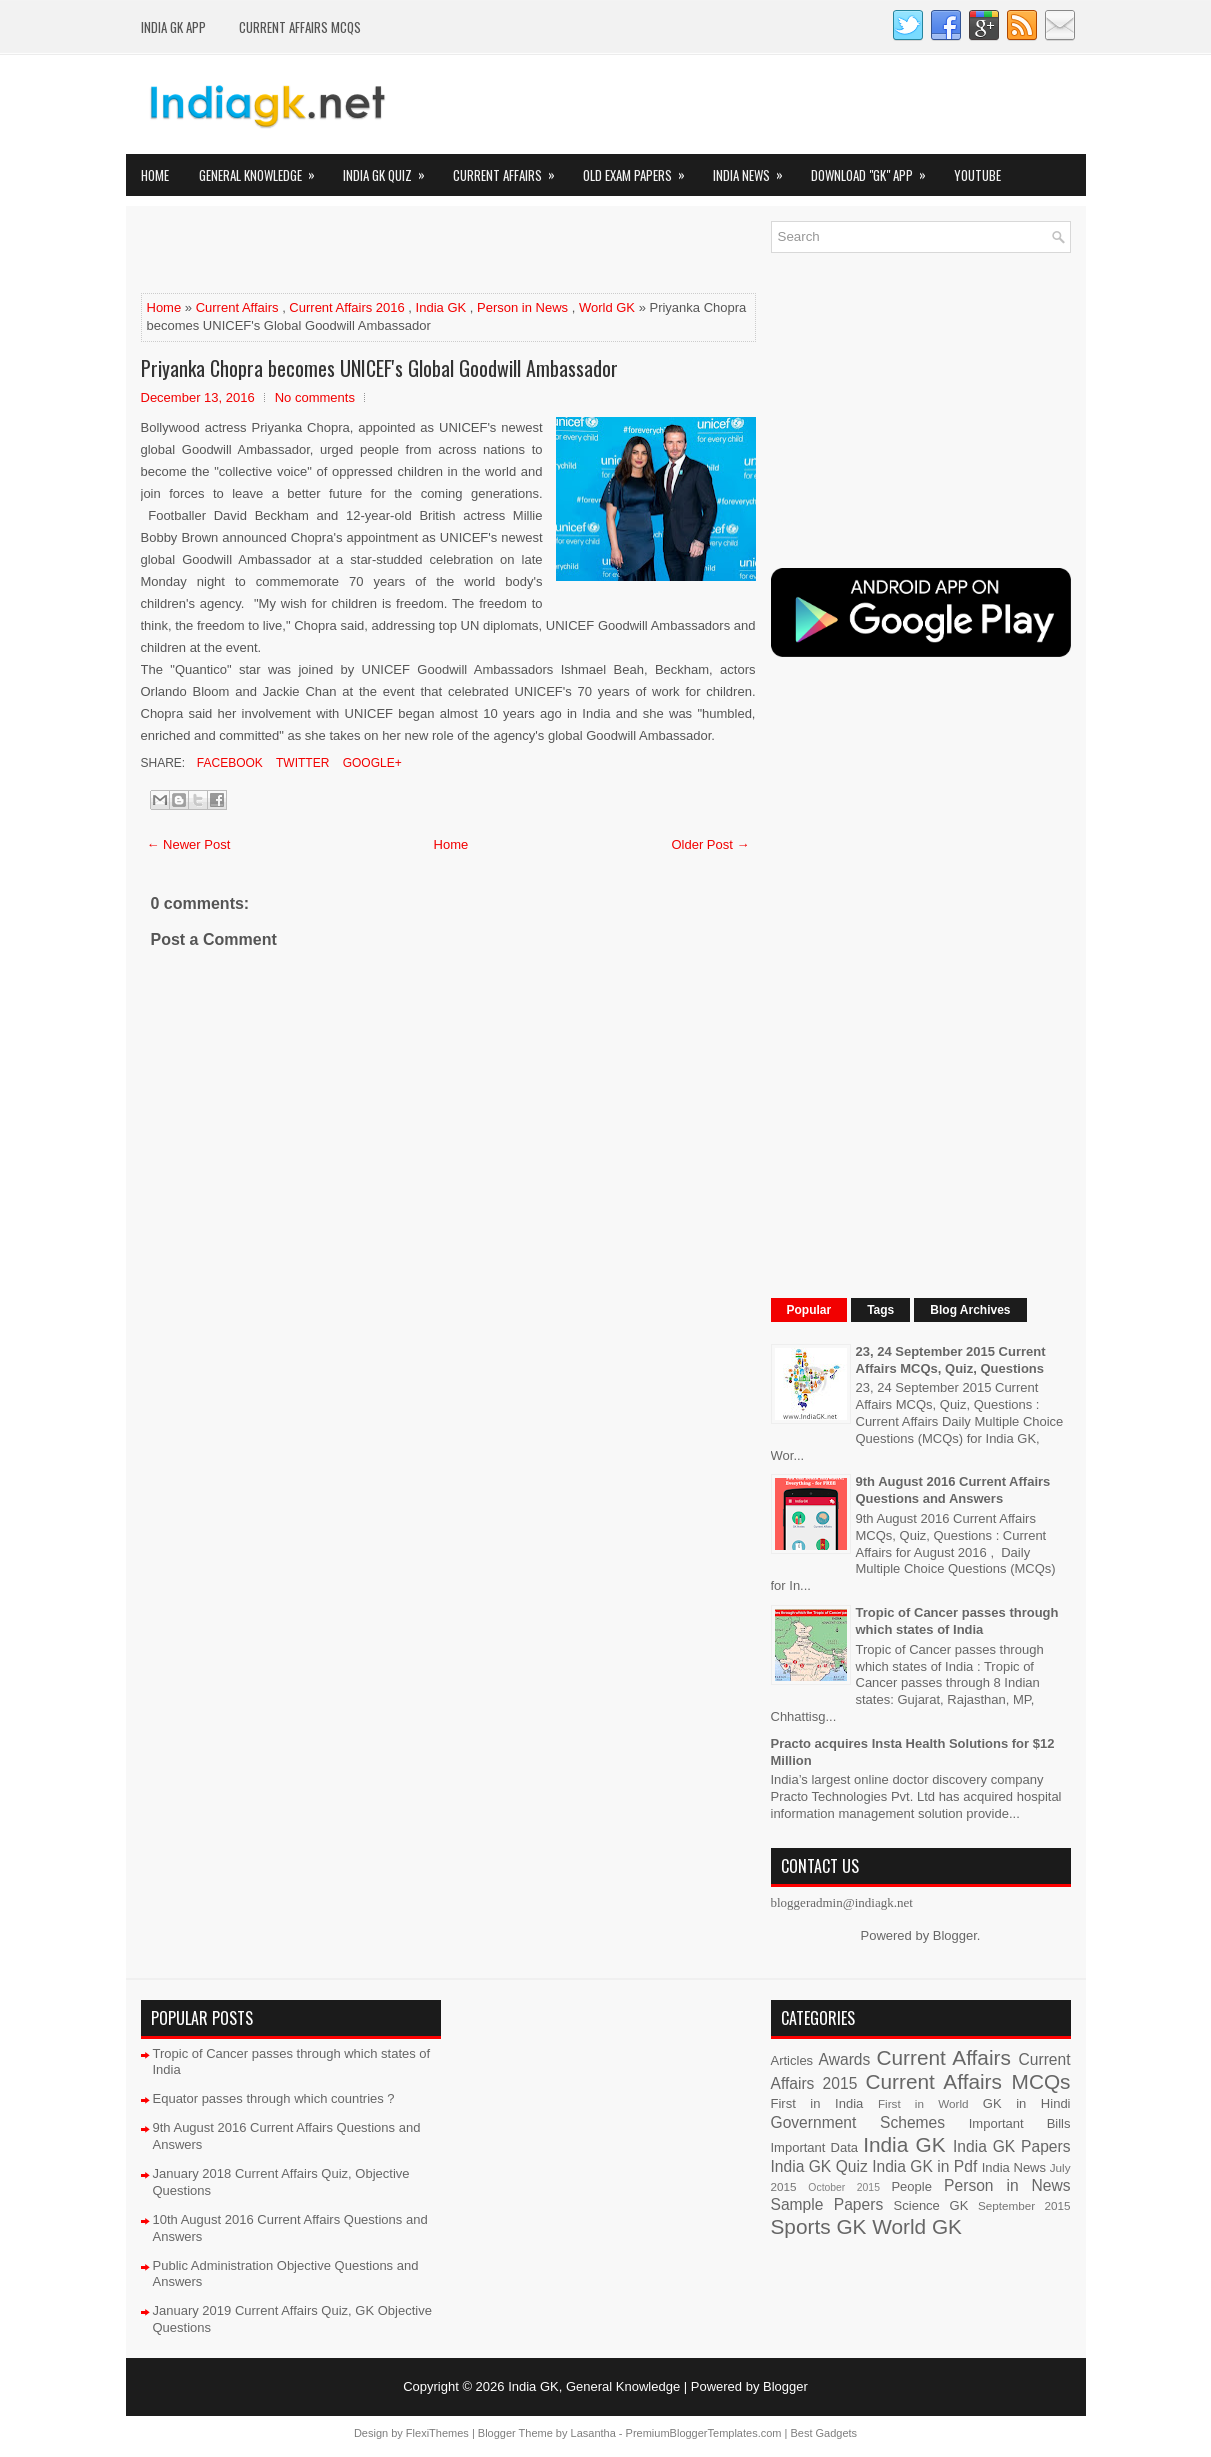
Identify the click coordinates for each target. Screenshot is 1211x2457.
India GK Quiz (390, 169)
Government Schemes (858, 2122)
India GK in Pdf (924, 2166)
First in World (923, 2103)
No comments (315, 397)
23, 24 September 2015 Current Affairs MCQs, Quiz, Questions (951, 1360)
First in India (817, 2103)
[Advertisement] (375, 251)
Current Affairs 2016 (346, 307)
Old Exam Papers (640, 169)
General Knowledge (263, 169)
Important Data (815, 2147)
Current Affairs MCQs (300, 27)
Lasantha (593, 2433)
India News (754, 169)
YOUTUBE (977, 175)
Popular (809, 1310)
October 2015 (844, 2187)
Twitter (301, 763)
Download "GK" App (875, 169)
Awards (845, 2059)
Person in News (522, 307)
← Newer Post (189, 844)
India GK (441, 307)
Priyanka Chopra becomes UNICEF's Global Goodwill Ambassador (379, 368)
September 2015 (1024, 2205)
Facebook (228, 763)
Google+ (370, 763)
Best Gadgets (823, 2433)
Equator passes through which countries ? (274, 2098)
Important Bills (1020, 2123)
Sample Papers (827, 2204)
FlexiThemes (437, 2433)
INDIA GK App (173, 27)
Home (155, 175)
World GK (607, 307)
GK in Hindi (1027, 2103)
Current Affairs (510, 169)
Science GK (931, 2205)
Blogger (955, 1935)
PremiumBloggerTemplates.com (704, 2433)
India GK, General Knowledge (594, 2386)
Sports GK (819, 2226)
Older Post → (710, 844)
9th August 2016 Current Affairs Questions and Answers (953, 1490)
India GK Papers (1012, 2146)
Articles (792, 2060)
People (911, 2186)
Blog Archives (970, 1310)
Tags (880, 1310)
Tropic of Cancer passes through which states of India (957, 1621)
